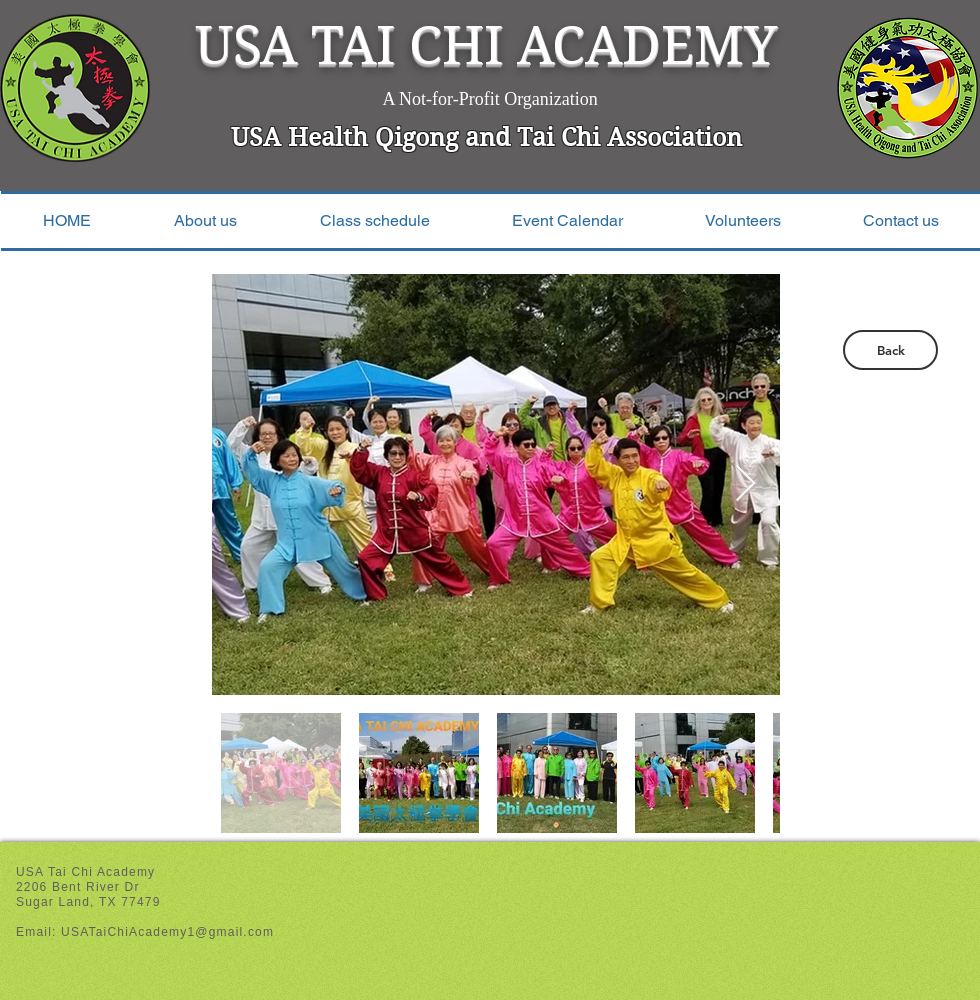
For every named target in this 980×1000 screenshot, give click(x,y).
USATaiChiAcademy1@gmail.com (167, 932)
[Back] (890, 350)
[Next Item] (745, 484)
